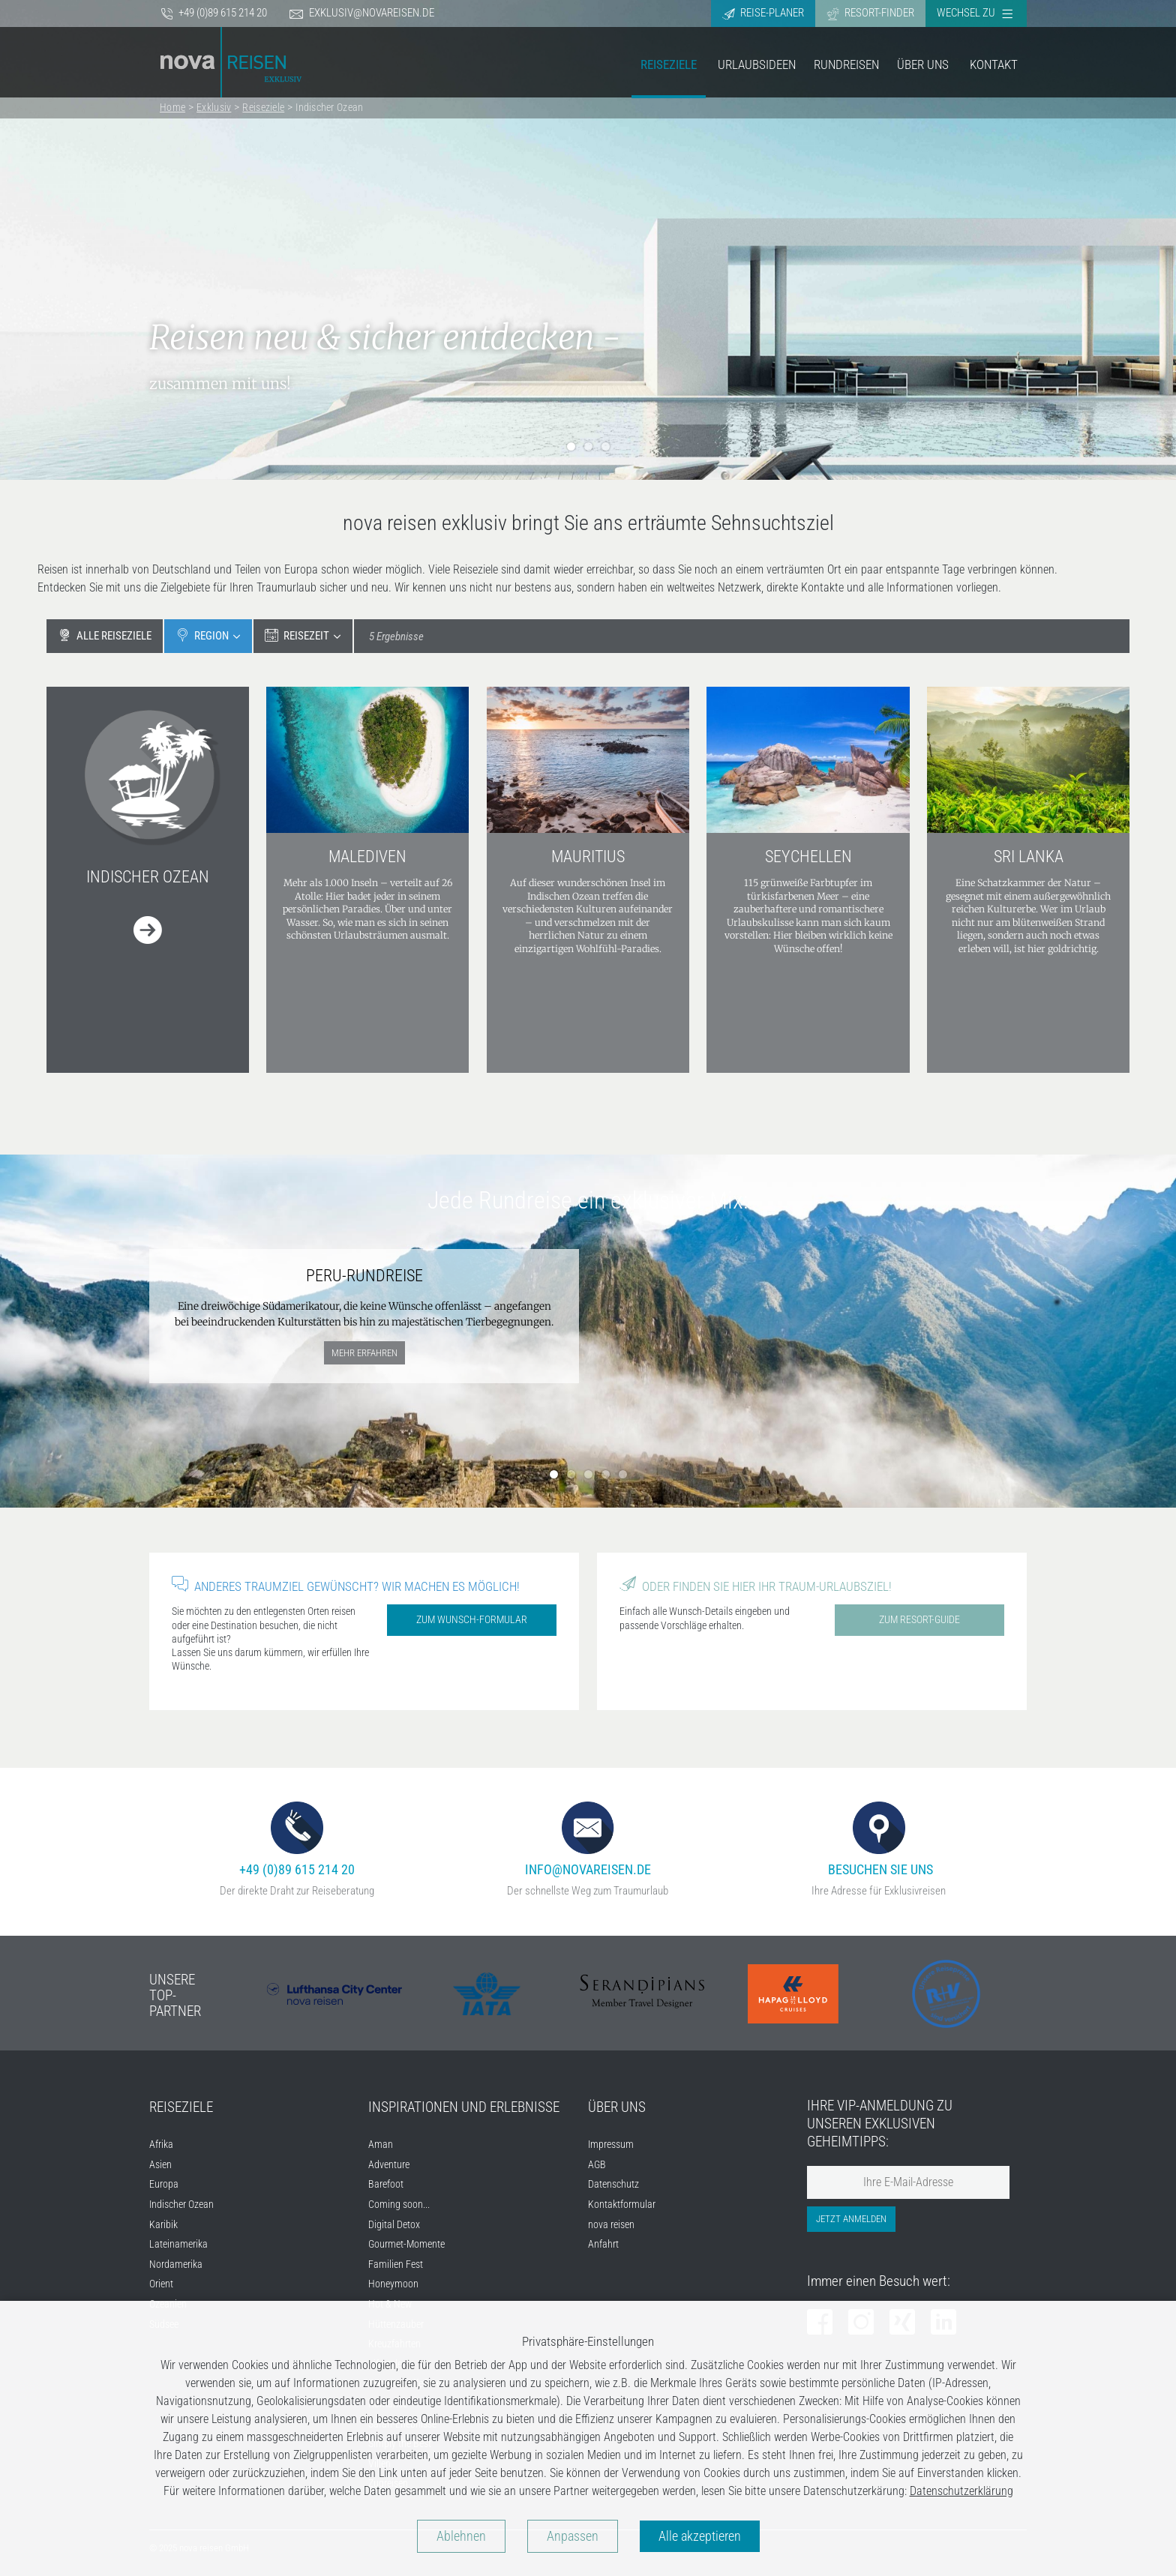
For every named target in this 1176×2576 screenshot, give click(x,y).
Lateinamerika (178, 2244)
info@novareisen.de (588, 1839)
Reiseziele (668, 64)
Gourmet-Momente (406, 2244)
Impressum (611, 2144)
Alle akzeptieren (699, 2536)
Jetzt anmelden (851, 2218)
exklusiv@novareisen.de (362, 13)
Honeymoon (393, 2284)
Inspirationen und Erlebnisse (464, 2107)
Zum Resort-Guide (919, 1619)
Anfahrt (603, 2244)
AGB (597, 2164)
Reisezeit (297, 635)
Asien (160, 2164)
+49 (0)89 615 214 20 (213, 13)
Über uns (617, 2107)
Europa (163, 2184)
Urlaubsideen (757, 64)
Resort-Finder (870, 13)
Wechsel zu (974, 12)
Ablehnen (461, 2536)
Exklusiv (213, 107)
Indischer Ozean (329, 107)
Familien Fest (395, 2264)
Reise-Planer (763, 13)
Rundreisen (846, 64)
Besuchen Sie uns (879, 1839)
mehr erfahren (365, 1352)
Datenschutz (613, 2184)
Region (202, 635)
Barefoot (386, 2184)
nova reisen (611, 2224)
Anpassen (572, 2536)
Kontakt (994, 64)
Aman (380, 2144)
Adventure (389, 2164)
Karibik (163, 2224)
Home (172, 107)
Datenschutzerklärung (961, 2491)
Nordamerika (175, 2264)
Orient (161, 2284)
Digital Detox (394, 2224)
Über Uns (923, 64)
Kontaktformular (622, 2204)
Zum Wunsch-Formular (471, 1619)
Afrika (161, 2144)
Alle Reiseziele (105, 635)
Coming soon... (399, 2204)
